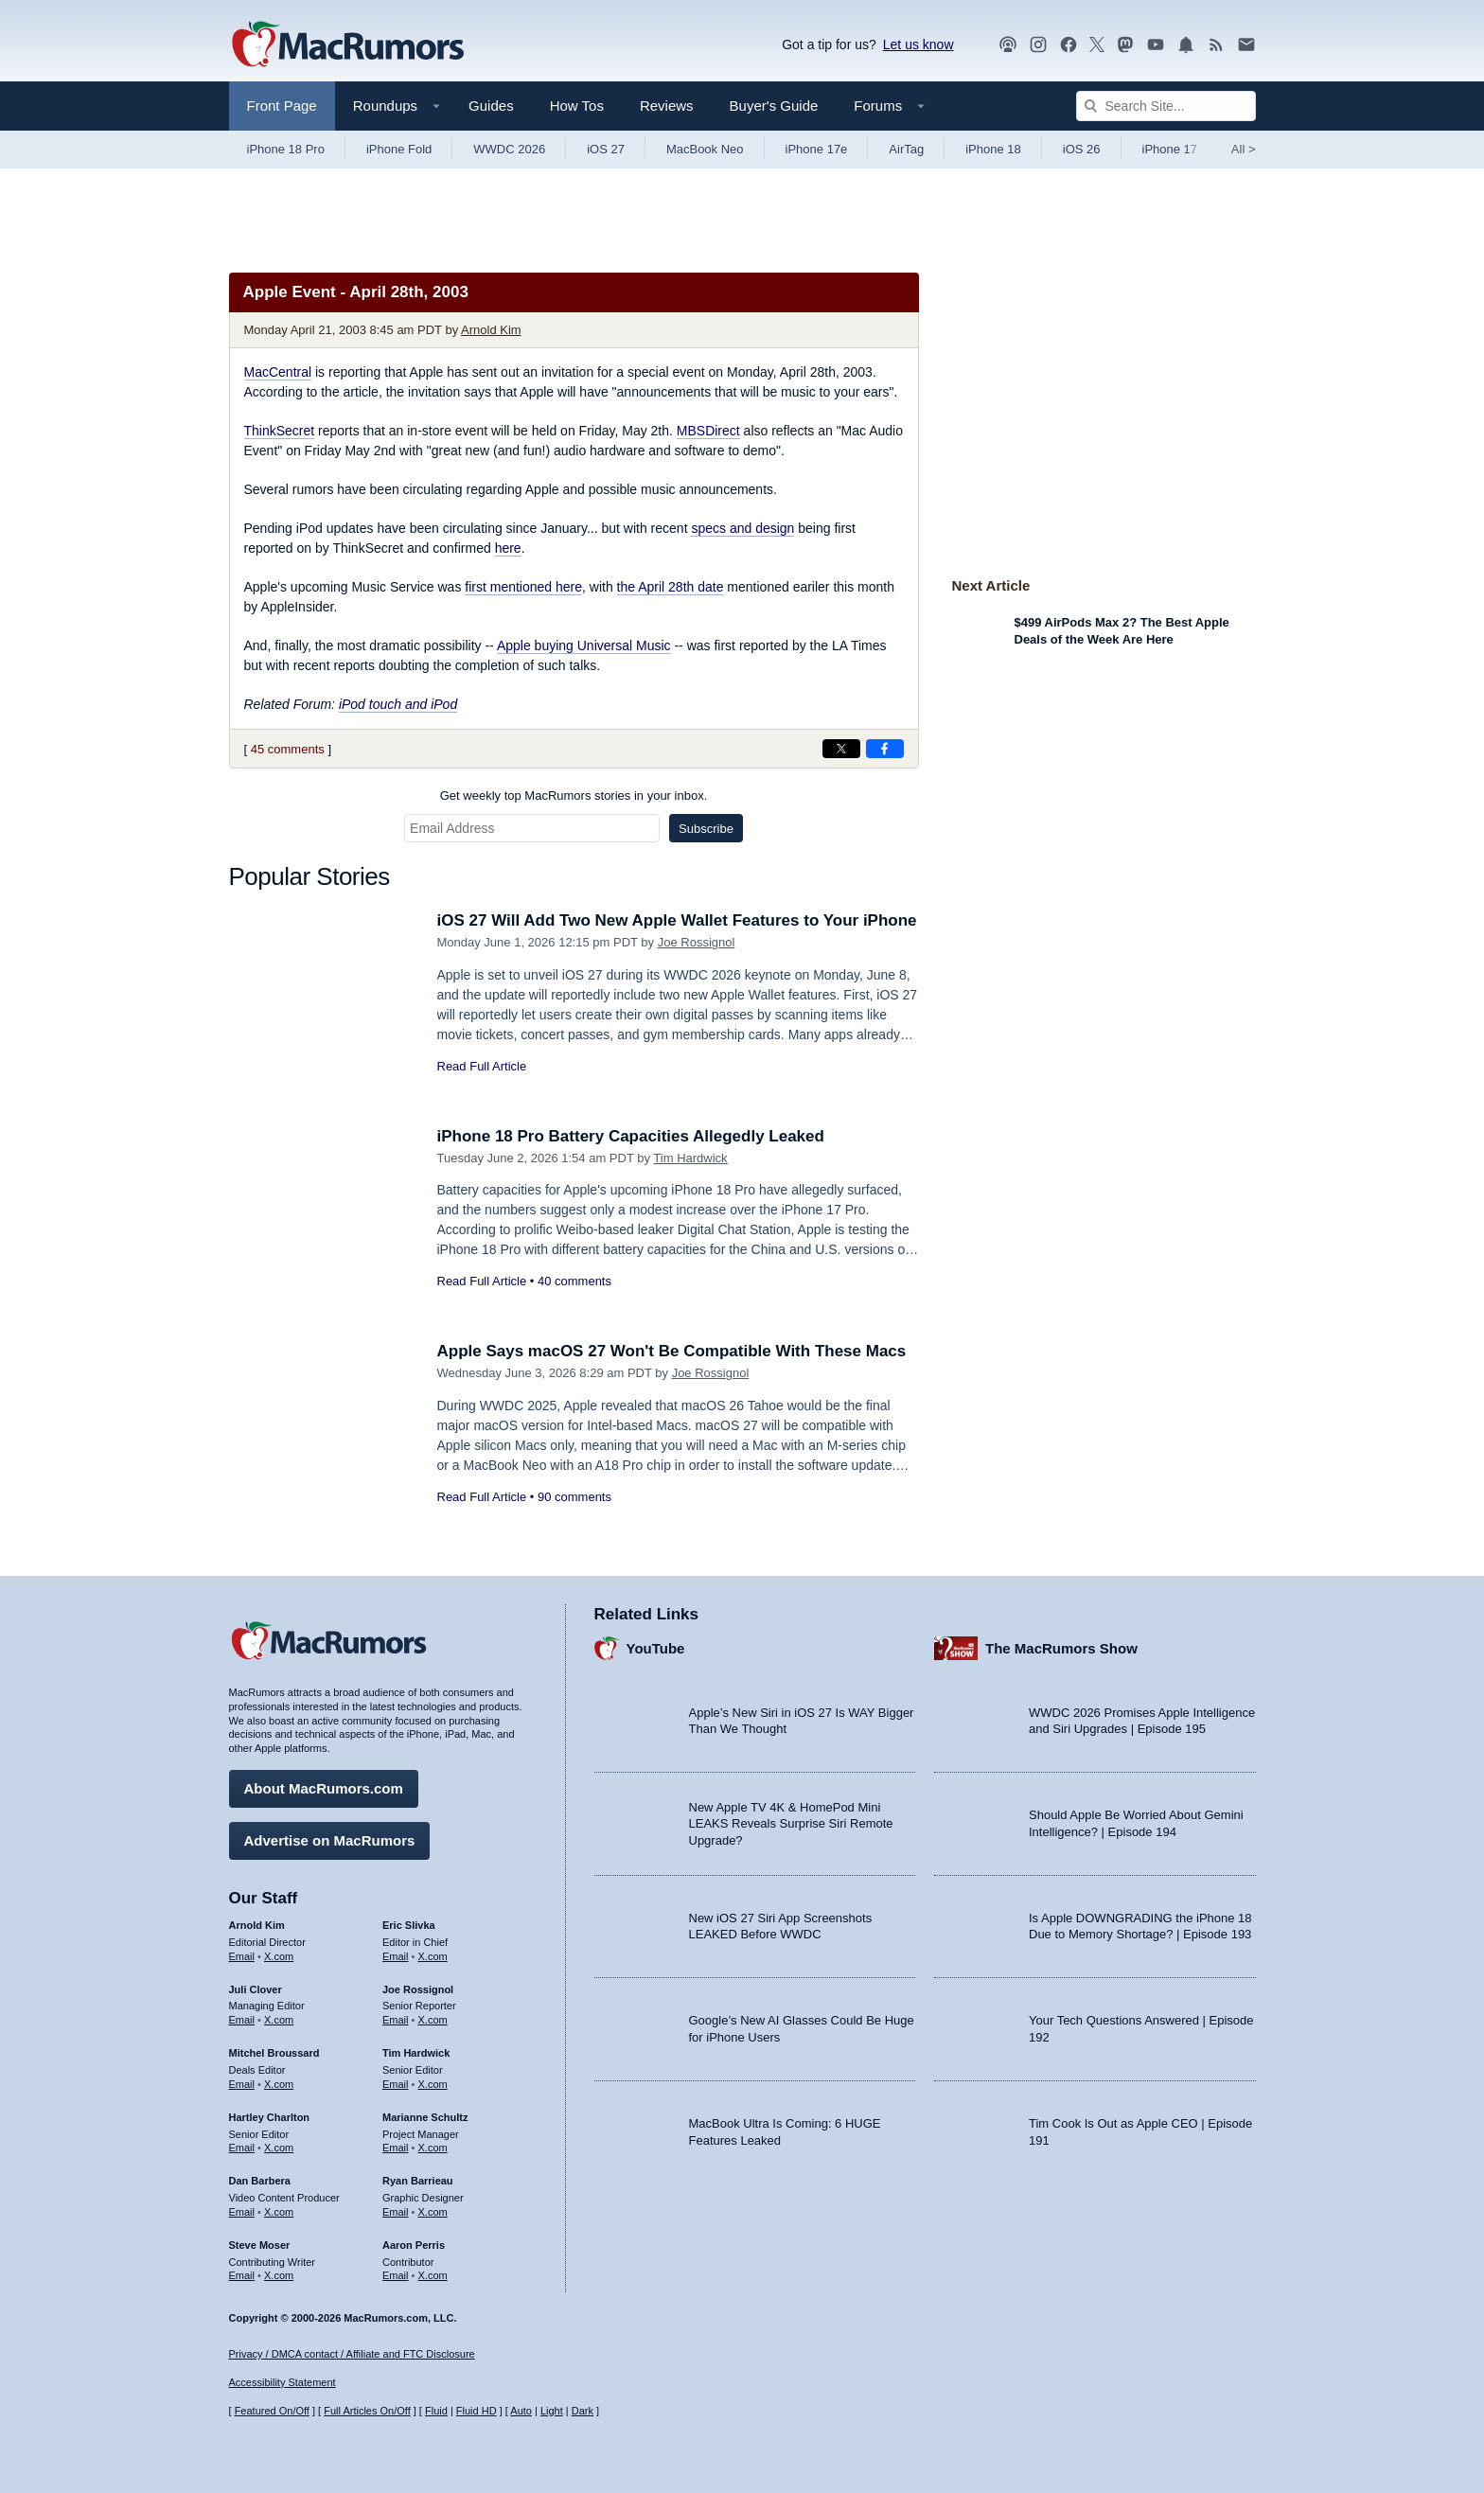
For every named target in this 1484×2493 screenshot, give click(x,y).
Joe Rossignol (696, 942)
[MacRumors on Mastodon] (1125, 45)
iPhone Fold (399, 149)
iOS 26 (1082, 149)
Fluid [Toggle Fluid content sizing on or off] (436, 2410)
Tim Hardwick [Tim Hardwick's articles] (416, 2053)
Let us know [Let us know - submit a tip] (918, 44)
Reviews (667, 105)
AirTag (906, 149)
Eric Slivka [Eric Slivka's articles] (408, 1925)
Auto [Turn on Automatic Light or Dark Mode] (521, 2410)
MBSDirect (708, 430)
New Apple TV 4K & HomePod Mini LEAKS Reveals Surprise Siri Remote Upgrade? (791, 1824)
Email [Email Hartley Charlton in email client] (242, 2147)
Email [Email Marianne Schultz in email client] (395, 2147)
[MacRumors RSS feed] (1216, 45)
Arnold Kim (491, 330)
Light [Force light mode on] (551, 2410)
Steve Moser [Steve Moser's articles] (260, 2245)
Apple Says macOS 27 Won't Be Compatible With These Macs (672, 1351)
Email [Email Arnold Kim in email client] (242, 1956)
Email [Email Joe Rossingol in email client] (395, 2019)
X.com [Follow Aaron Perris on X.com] (433, 2275)
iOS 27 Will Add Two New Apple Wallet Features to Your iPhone (677, 920)
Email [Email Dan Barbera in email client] (242, 2212)
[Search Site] (1166, 106)
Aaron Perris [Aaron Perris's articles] (413, 2245)
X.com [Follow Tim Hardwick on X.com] (433, 2084)
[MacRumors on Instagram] (1038, 45)
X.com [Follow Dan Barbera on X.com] (278, 2212)
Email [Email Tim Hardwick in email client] (395, 2084)
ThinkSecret (279, 430)
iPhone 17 (1170, 149)
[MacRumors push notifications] (1185, 45)
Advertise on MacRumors (329, 1840)
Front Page (282, 105)
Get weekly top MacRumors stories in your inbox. (574, 795)
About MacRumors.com (323, 1788)
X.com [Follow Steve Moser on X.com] (278, 2275)
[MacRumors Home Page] (347, 45)
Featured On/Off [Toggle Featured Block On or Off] (272, 2410)
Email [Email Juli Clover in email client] (242, 2019)
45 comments (288, 749)
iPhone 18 (993, 149)
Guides (491, 105)
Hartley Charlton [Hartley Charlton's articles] (269, 2117)
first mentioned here (523, 586)
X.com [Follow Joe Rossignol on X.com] (433, 2019)
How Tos (577, 105)
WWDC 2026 (509, 149)
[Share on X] (841, 748)
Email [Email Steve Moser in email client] (242, 2275)
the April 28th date (670, 586)
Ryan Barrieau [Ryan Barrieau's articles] (417, 2180)
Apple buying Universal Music (584, 645)
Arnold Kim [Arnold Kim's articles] (257, 1925)
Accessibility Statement (282, 2382)
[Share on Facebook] (885, 748)
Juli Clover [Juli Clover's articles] (255, 1989)
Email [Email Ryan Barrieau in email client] (395, 2212)
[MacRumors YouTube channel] (1155, 45)
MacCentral (278, 372)
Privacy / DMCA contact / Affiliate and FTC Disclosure (352, 2354)
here (508, 548)
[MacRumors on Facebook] (1068, 45)
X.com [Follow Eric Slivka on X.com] (433, 1956)
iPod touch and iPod (398, 704)
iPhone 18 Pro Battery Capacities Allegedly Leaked (630, 1136)
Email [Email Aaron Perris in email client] (395, 2275)
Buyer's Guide (774, 105)
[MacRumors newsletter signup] (1246, 45)
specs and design (742, 528)
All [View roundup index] (1243, 149)
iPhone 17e (817, 149)
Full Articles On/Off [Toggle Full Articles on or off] (367, 2410)
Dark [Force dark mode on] (582, 2410)
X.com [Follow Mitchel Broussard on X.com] (278, 2084)
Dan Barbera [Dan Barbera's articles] (260, 2180)
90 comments (574, 1497)
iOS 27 (606, 149)
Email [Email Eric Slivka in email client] (395, 1956)
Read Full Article (482, 1066)
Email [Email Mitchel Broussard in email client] (242, 2084)
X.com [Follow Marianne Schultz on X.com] (433, 2147)
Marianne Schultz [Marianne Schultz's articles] (425, 2117)
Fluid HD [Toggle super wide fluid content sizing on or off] (476, 2410)
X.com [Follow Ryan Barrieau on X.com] (433, 2212)
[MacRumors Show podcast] (1007, 45)
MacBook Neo (705, 149)
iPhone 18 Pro (286, 149)
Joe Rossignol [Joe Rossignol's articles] (417, 1989)
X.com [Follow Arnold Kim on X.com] (278, 1956)
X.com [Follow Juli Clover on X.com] (278, 2019)
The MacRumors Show (1061, 1648)
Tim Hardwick (690, 1158)
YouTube (656, 1648)
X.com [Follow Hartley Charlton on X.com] (278, 2147)
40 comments (574, 1281)
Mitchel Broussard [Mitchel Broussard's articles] (274, 2053)
